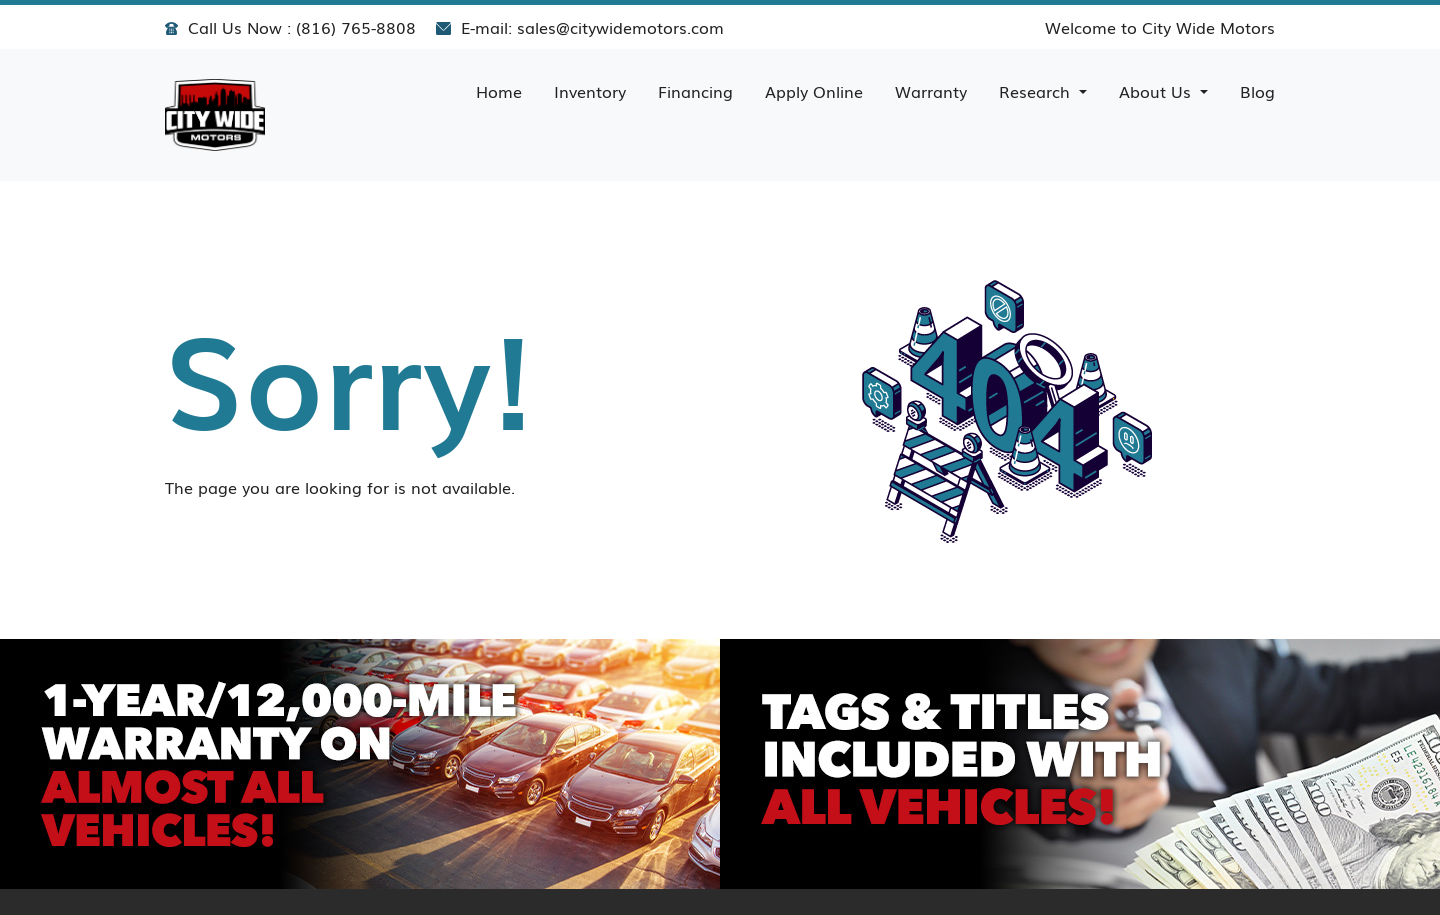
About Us (1157, 91)
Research (1037, 91)
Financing (695, 91)
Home (499, 91)
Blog (1257, 91)
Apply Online (814, 91)
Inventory (590, 91)
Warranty (931, 91)
